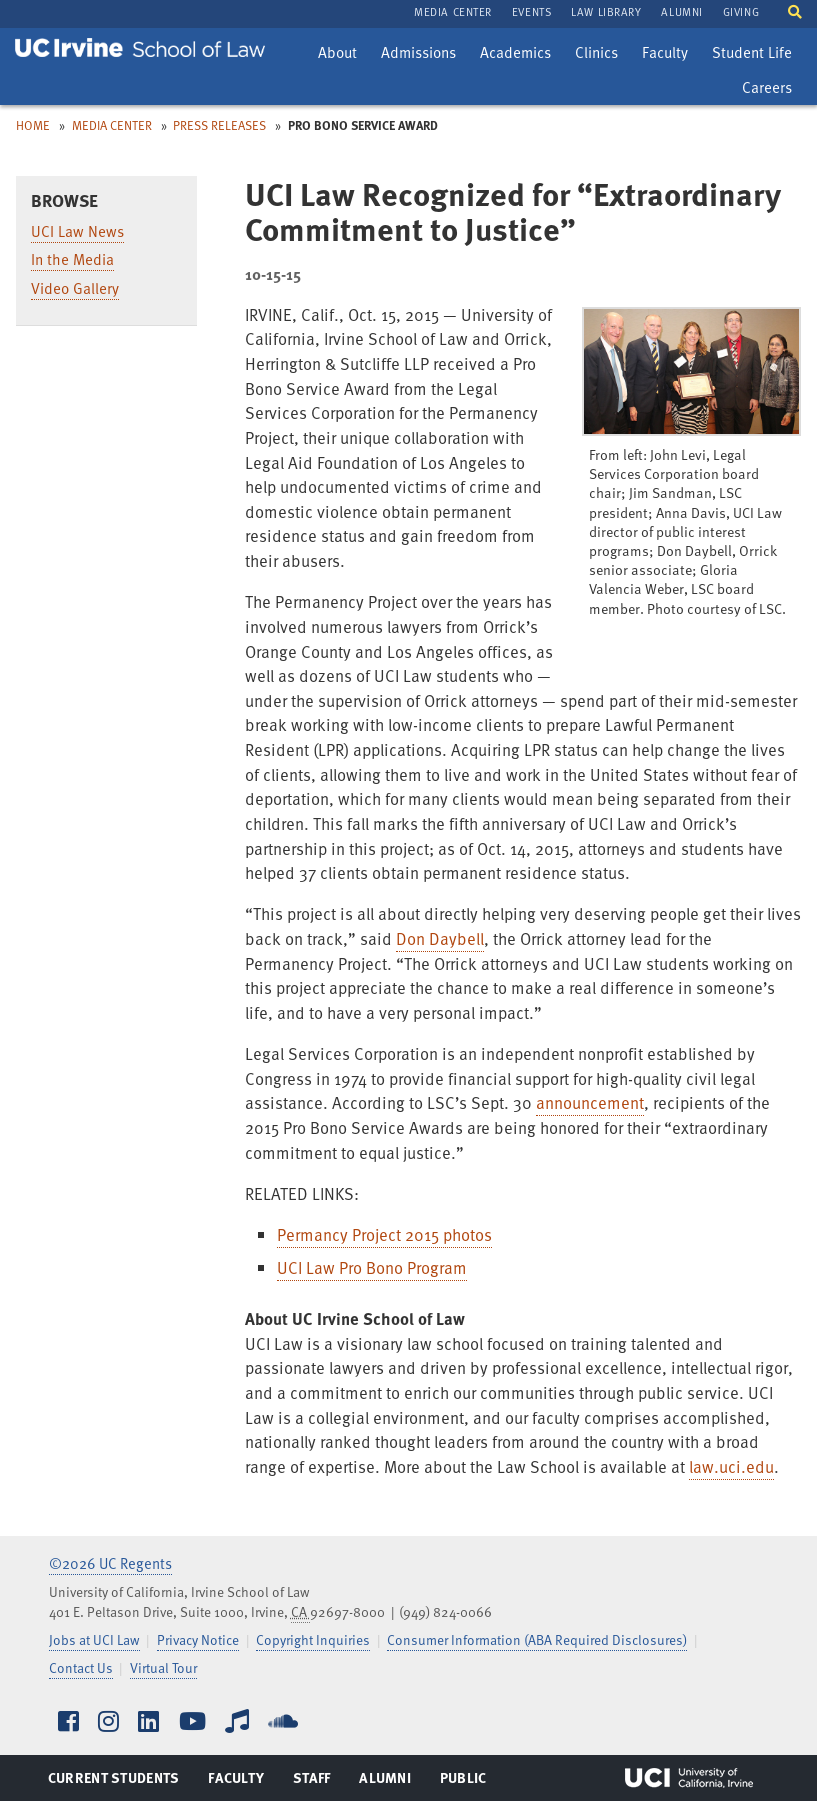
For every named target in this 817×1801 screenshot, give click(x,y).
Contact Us (81, 1667)
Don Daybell (440, 938)
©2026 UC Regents (110, 1563)
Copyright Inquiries (313, 1639)
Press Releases (219, 125)
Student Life (751, 55)
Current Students (113, 1782)
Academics (515, 55)
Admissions (418, 55)
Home (33, 125)
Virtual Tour (163, 1667)
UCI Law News (77, 231)
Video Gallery (75, 288)
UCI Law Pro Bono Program (372, 1267)
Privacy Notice (198, 1639)
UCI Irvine (689, 1778)
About (342, 55)
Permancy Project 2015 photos (384, 1234)
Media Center (112, 125)
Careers (771, 90)
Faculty (669, 55)
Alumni (384, 1782)
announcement (590, 1102)
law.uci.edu (731, 1466)
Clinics (601, 55)
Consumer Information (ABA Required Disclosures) (537, 1639)
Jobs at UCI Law (94, 1639)
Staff (317, 1782)
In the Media (72, 259)
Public (464, 1782)
